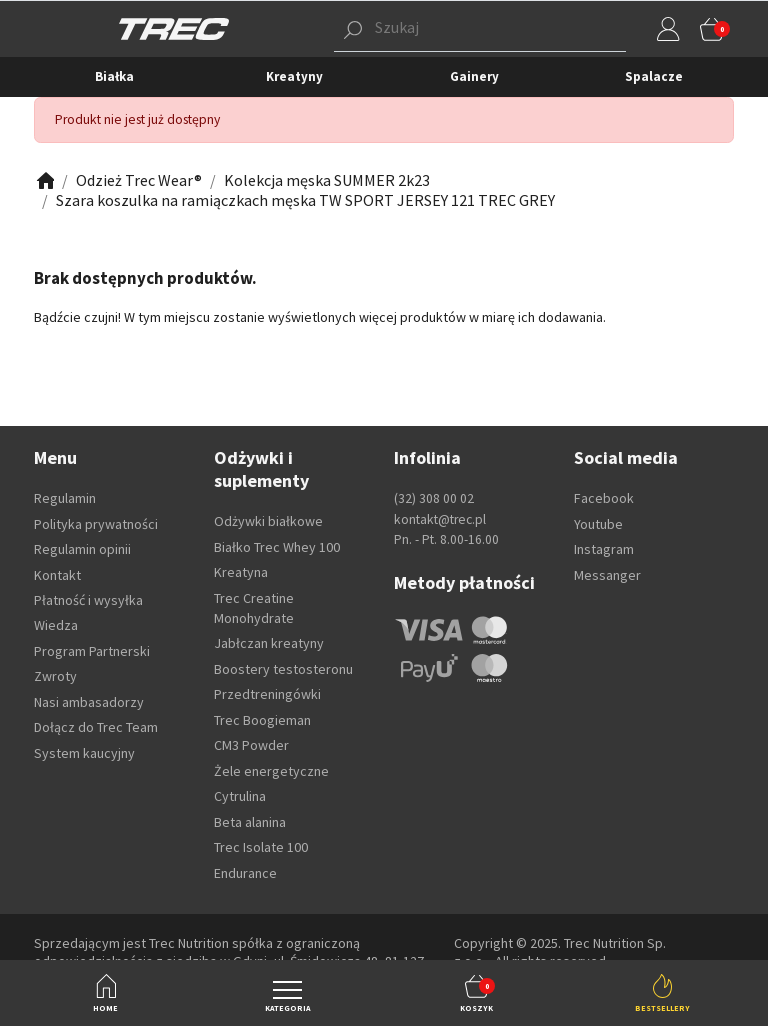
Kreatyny (294, 76)
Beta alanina (250, 822)
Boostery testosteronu (283, 669)
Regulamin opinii (82, 549)
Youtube (598, 524)
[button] (449, 29)
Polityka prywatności (96, 524)
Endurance (245, 873)
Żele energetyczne (271, 771)
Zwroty (55, 676)
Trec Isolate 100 (261, 847)
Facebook (604, 498)
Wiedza (56, 625)
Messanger (607, 575)
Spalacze (654, 76)
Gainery (474, 76)
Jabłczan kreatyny (269, 643)
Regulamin (65, 498)
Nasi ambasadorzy (89, 702)
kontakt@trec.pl (440, 519)
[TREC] (174, 27)
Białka (114, 76)
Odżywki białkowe (268, 521)
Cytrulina (240, 796)
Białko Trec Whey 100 (277, 547)
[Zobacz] (44, 180)
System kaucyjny (84, 753)
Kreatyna (241, 572)
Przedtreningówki (267, 694)
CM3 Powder (251, 745)
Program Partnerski (92, 651)
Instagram (604, 549)
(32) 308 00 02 (434, 498)
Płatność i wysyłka (88, 600)
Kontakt (57, 575)
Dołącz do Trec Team (96, 727)
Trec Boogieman (262, 720)
